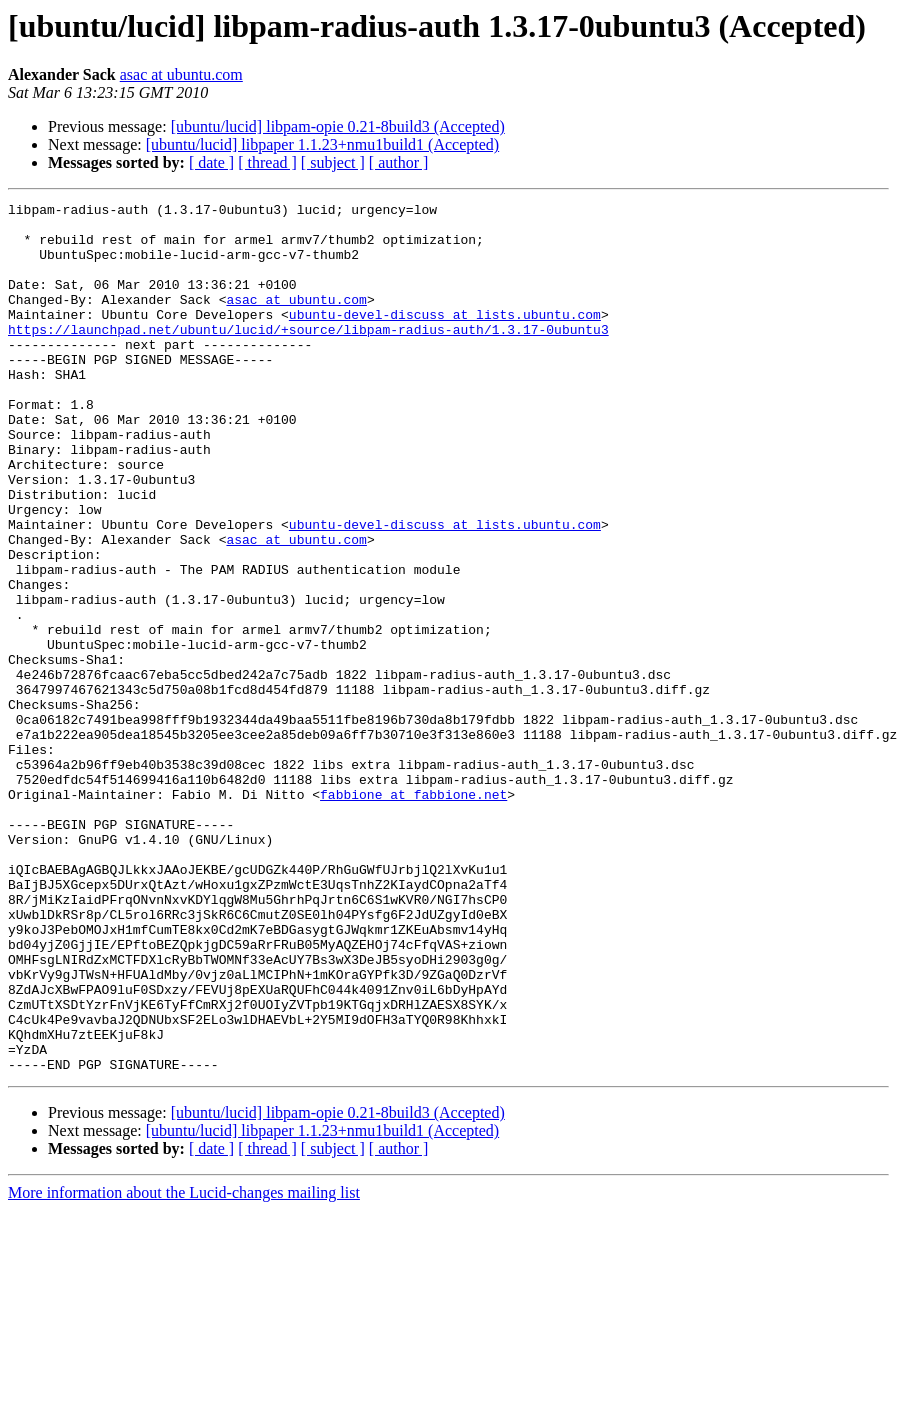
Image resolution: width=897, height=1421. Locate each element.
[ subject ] (333, 162)
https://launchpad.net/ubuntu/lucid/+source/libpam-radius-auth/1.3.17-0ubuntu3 (308, 356)
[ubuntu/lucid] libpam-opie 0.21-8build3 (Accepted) (338, 126)
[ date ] (211, 162)
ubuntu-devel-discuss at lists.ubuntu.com (445, 338)
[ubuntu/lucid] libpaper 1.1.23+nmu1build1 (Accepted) (322, 144)
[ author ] (399, 162)
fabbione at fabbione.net (413, 914)
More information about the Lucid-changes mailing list (184, 1366)
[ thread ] (267, 162)
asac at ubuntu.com (181, 74)
